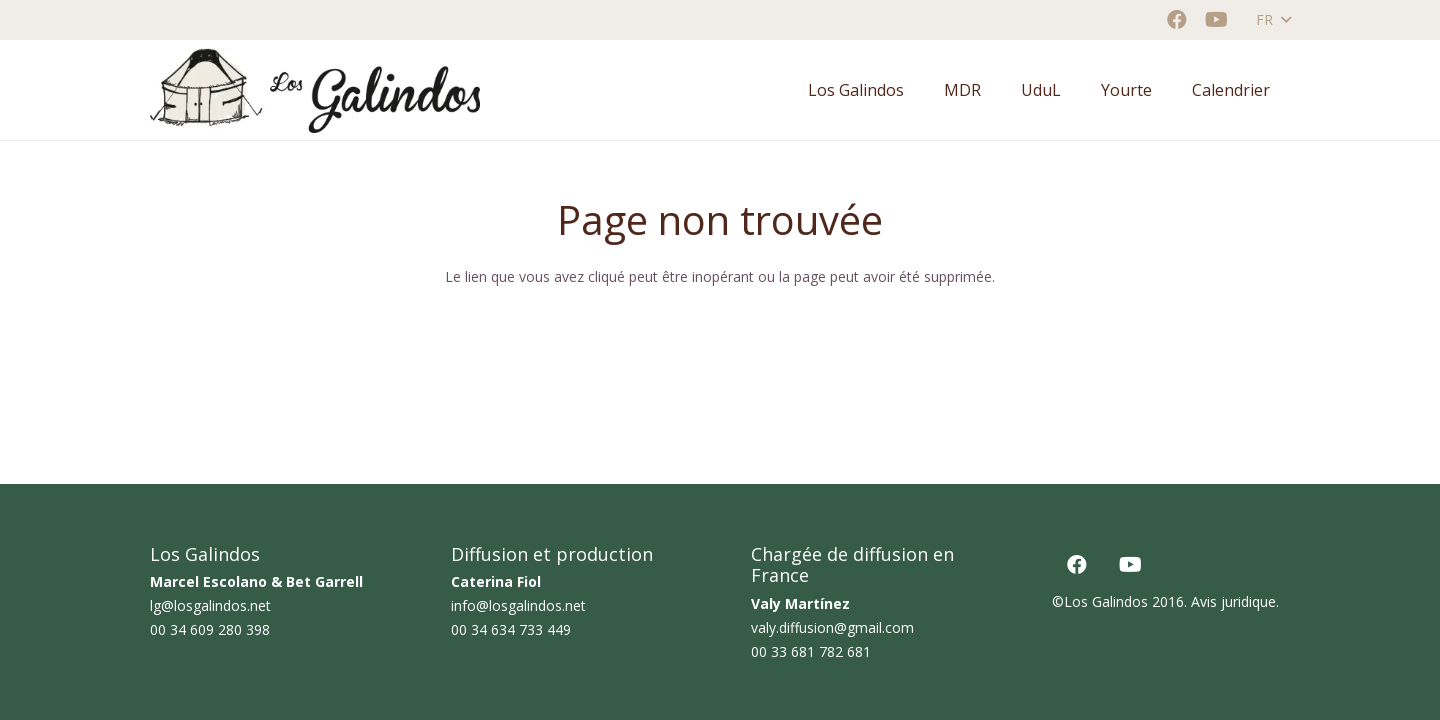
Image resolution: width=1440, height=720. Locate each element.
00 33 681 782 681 (811, 651)
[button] (1273, 20)
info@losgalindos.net (518, 605)
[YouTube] (1217, 20)
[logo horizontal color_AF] (315, 90)
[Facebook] (1177, 20)
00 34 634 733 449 (511, 629)
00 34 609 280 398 (210, 629)
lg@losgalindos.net (210, 605)
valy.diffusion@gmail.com (832, 627)
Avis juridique (1233, 601)
